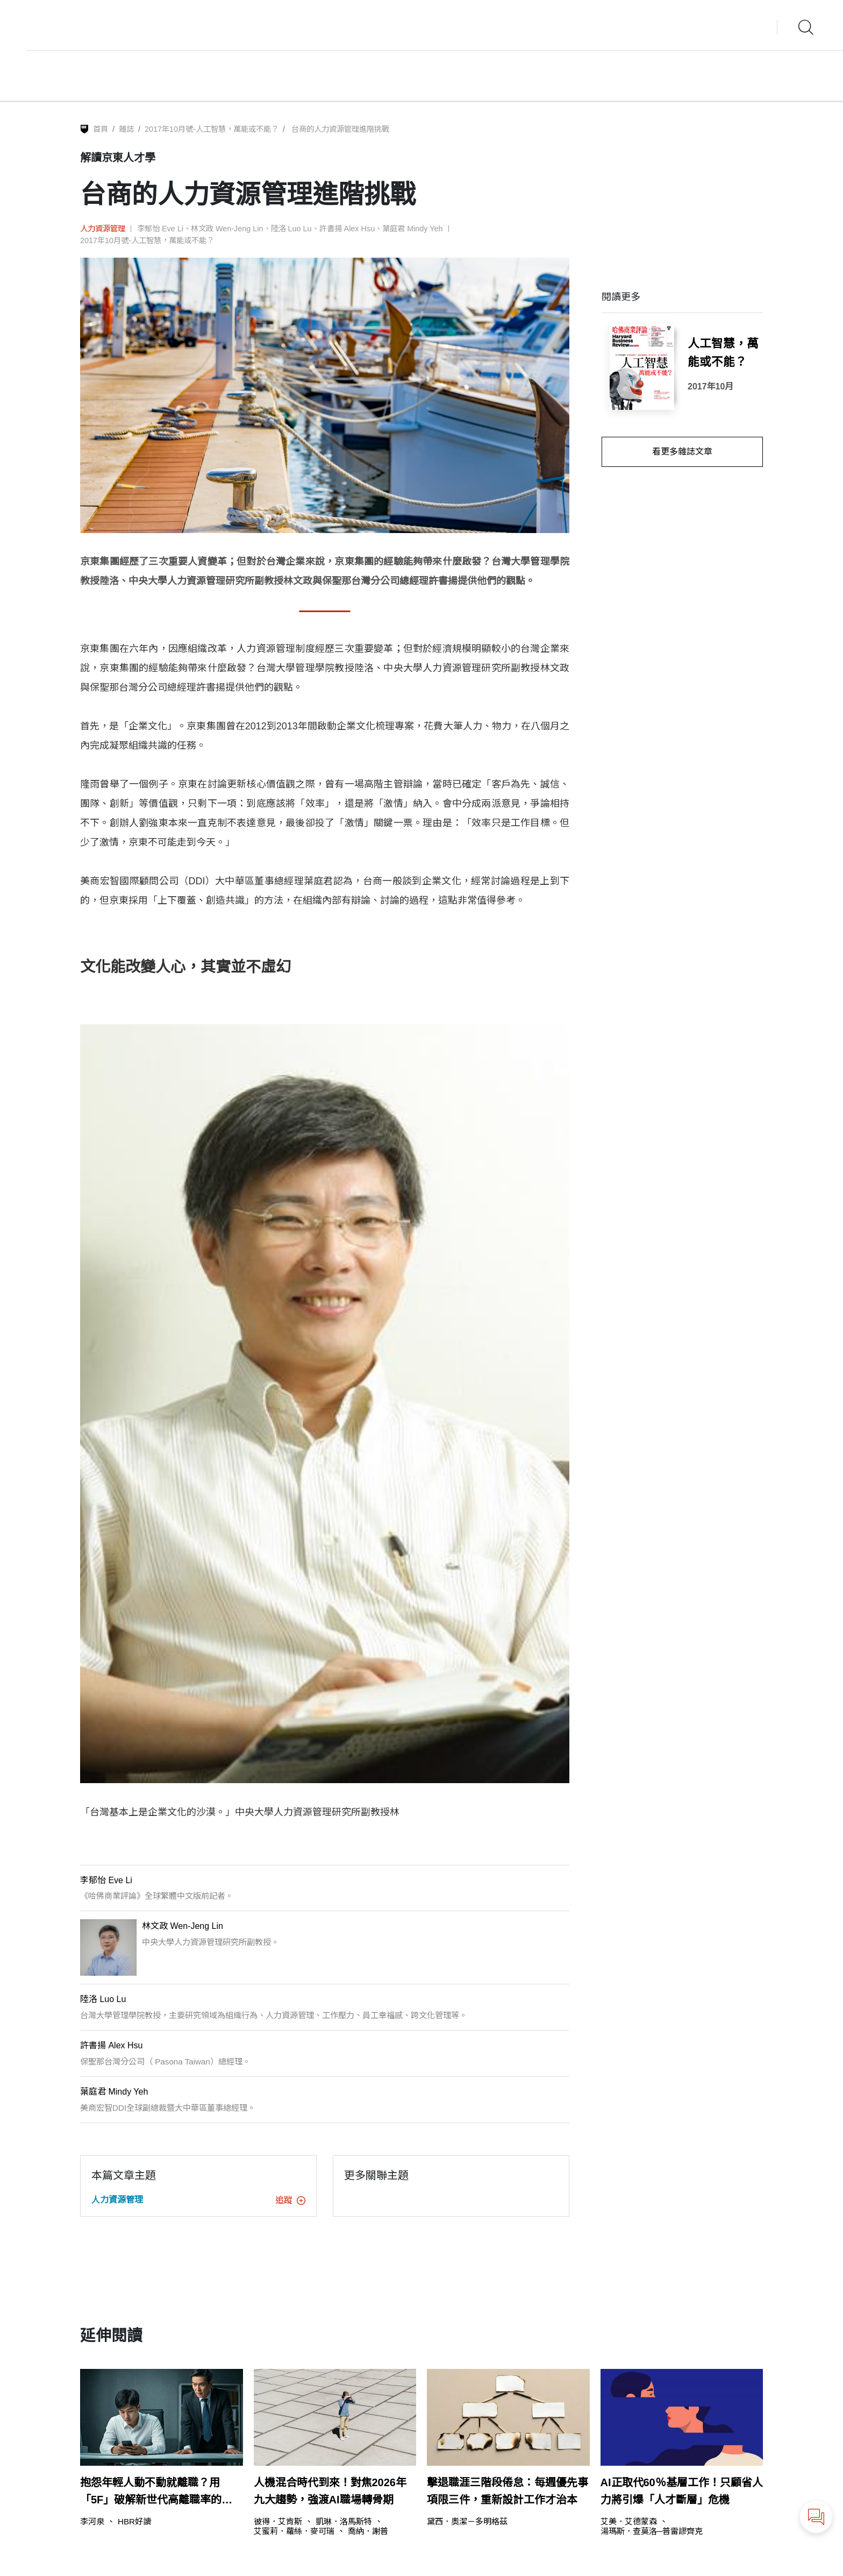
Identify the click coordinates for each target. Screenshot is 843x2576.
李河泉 (92, 2521)
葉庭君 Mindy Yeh (412, 228)
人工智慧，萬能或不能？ (723, 353)
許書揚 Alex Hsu (347, 228)
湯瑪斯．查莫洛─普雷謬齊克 (652, 2531)
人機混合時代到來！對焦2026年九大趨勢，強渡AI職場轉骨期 (330, 2491)
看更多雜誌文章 (682, 451)
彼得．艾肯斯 (278, 2521)
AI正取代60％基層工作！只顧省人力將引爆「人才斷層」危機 (682, 2491)
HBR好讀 (134, 2521)
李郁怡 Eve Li (160, 228)
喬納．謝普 (368, 2531)
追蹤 (290, 2200)
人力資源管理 (102, 228)
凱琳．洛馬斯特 (344, 2521)
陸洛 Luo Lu (291, 228)
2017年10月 (710, 386)
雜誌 (126, 129)
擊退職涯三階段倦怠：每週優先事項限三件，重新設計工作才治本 (507, 2491)
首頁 (100, 129)
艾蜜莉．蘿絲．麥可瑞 (294, 2531)
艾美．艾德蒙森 (629, 2521)
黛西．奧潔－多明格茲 (467, 2521)
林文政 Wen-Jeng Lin (227, 228)
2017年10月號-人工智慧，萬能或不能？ (211, 129)
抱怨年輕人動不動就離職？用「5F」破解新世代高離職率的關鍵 (156, 2492)
